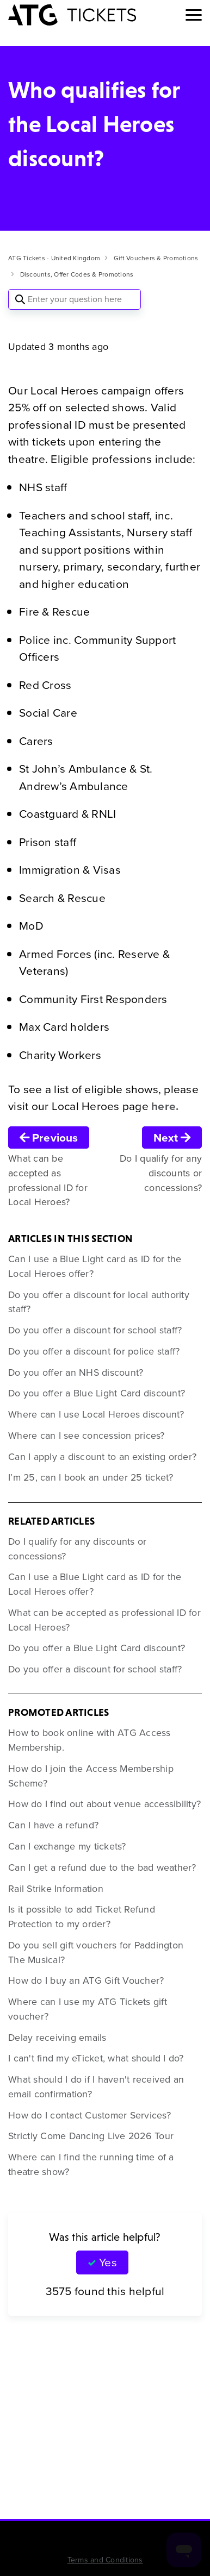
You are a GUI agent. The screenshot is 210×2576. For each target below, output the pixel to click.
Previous (49, 1137)
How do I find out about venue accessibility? (104, 1804)
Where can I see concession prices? (86, 1435)
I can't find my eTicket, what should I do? (96, 2058)
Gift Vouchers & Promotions (156, 258)
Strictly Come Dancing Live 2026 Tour (91, 2136)
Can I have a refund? (53, 1825)
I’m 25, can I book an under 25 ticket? (91, 1477)
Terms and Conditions (105, 2560)
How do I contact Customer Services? (89, 2115)
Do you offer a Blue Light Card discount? (96, 1393)
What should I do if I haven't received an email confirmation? (96, 2086)
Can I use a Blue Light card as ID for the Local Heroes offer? (94, 1266)
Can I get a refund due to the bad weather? (102, 1867)
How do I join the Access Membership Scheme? (91, 1776)
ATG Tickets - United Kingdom (54, 258)
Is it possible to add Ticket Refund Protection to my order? (81, 1916)
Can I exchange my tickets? (67, 1846)
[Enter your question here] (74, 299)
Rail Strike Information (55, 1889)
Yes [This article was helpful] (107, 2262)
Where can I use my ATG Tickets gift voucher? (87, 2009)
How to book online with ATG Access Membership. (89, 1740)
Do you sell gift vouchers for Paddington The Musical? (95, 1952)
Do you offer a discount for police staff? (94, 1351)
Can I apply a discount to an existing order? (102, 1457)
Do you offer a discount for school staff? (95, 1330)
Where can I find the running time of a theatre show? (91, 2164)
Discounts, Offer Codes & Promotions (77, 274)
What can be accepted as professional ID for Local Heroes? (104, 1620)
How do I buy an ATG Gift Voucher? (86, 1980)
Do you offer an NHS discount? (75, 1372)
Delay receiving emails (57, 2037)
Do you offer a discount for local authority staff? (98, 1302)
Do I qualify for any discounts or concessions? (77, 1548)
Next (171, 1137)
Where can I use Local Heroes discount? (96, 1414)
